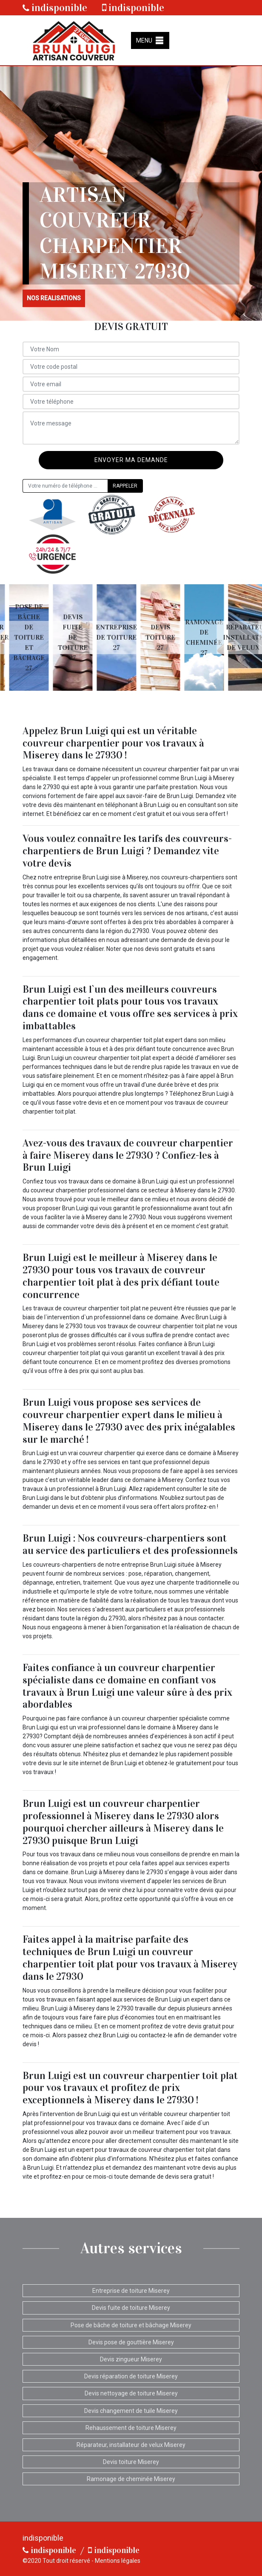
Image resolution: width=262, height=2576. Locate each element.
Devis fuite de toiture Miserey (131, 2307)
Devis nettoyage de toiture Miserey (131, 2393)
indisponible (55, 7)
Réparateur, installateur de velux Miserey (131, 2444)
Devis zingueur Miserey (131, 2359)
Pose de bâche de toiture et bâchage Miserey (131, 2325)
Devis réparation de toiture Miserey (131, 2376)
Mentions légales (117, 2560)
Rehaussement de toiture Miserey (131, 2427)
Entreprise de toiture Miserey (131, 2290)
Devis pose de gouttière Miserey (131, 2342)
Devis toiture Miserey (131, 2461)
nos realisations (54, 298)
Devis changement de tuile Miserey (131, 2410)
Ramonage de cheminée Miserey (131, 2478)
